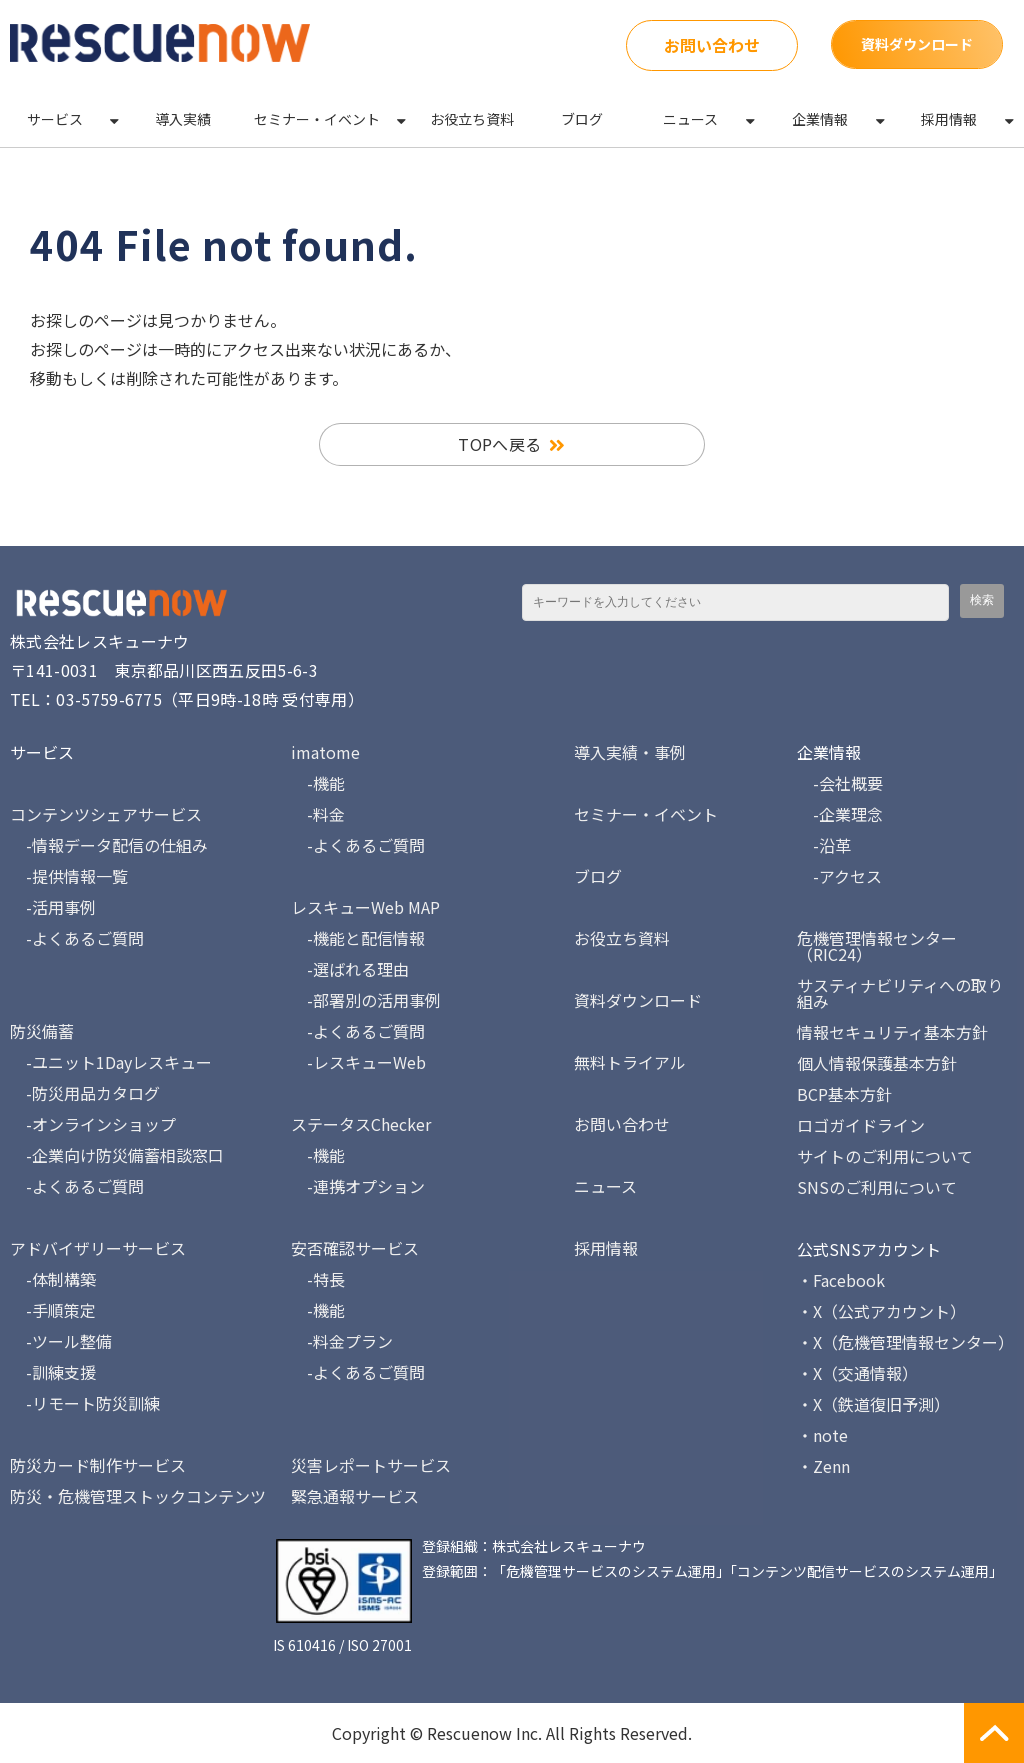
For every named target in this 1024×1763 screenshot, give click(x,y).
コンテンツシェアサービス (106, 814)
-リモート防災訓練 (85, 1403)
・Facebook (841, 1280)
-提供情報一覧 (69, 876)
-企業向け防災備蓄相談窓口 (117, 1155)
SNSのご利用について (877, 1187)
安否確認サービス (355, 1248)
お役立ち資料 (472, 119)
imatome (325, 752)
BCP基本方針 (844, 1094)
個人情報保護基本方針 (877, 1063)
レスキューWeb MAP (365, 907)
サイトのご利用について (885, 1156)
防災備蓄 (42, 1031)
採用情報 (949, 119)
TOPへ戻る (499, 444)
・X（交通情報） (857, 1373)
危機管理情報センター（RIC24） (877, 946)
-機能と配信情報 (358, 938)
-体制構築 (53, 1279)
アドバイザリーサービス (98, 1248)
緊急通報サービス (355, 1496)
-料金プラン (342, 1341)
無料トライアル (630, 1062)
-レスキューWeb (358, 1062)
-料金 (318, 814)
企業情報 (820, 119)
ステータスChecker (361, 1124)
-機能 (318, 783)
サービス (55, 119)
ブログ (582, 119)
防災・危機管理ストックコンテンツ (138, 1496)
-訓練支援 (53, 1372)
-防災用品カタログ (85, 1093)
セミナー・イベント (317, 119)
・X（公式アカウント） (881, 1311)
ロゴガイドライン (861, 1125)
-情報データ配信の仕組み (109, 845)
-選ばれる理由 (350, 969)
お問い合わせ (712, 45)
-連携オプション (358, 1186)
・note (822, 1435)
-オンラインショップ (93, 1124)
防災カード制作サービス (98, 1465)
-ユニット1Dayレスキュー (111, 1062)
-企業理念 (840, 814)
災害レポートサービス (371, 1465)
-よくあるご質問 (77, 938)
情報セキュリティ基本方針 (892, 1032)
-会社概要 (840, 783)
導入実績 (183, 119)
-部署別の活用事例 (366, 1000)
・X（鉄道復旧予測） (873, 1404)
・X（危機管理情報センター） (905, 1342)
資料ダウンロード (917, 44)
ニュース (690, 119)
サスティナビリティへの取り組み (900, 993)
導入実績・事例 (630, 752)
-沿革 (824, 845)
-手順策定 (53, 1310)
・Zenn (823, 1466)
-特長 (318, 1279)
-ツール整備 (61, 1341)
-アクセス (839, 876)
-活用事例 (53, 907)
